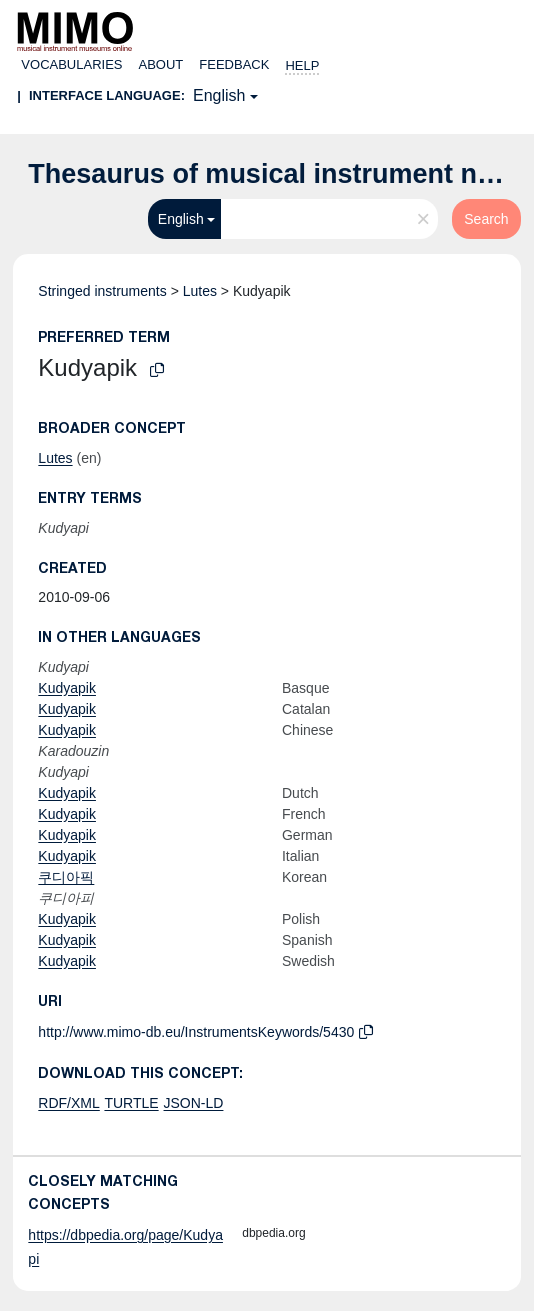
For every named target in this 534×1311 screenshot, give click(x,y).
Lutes (200, 291)
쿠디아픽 (66, 877)
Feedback (234, 64)
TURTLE (131, 1103)
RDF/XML (68, 1103)
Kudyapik (67, 688)
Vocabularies (71, 64)
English (219, 95)
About (161, 64)
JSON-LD (194, 1103)
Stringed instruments (102, 291)
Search (486, 219)
